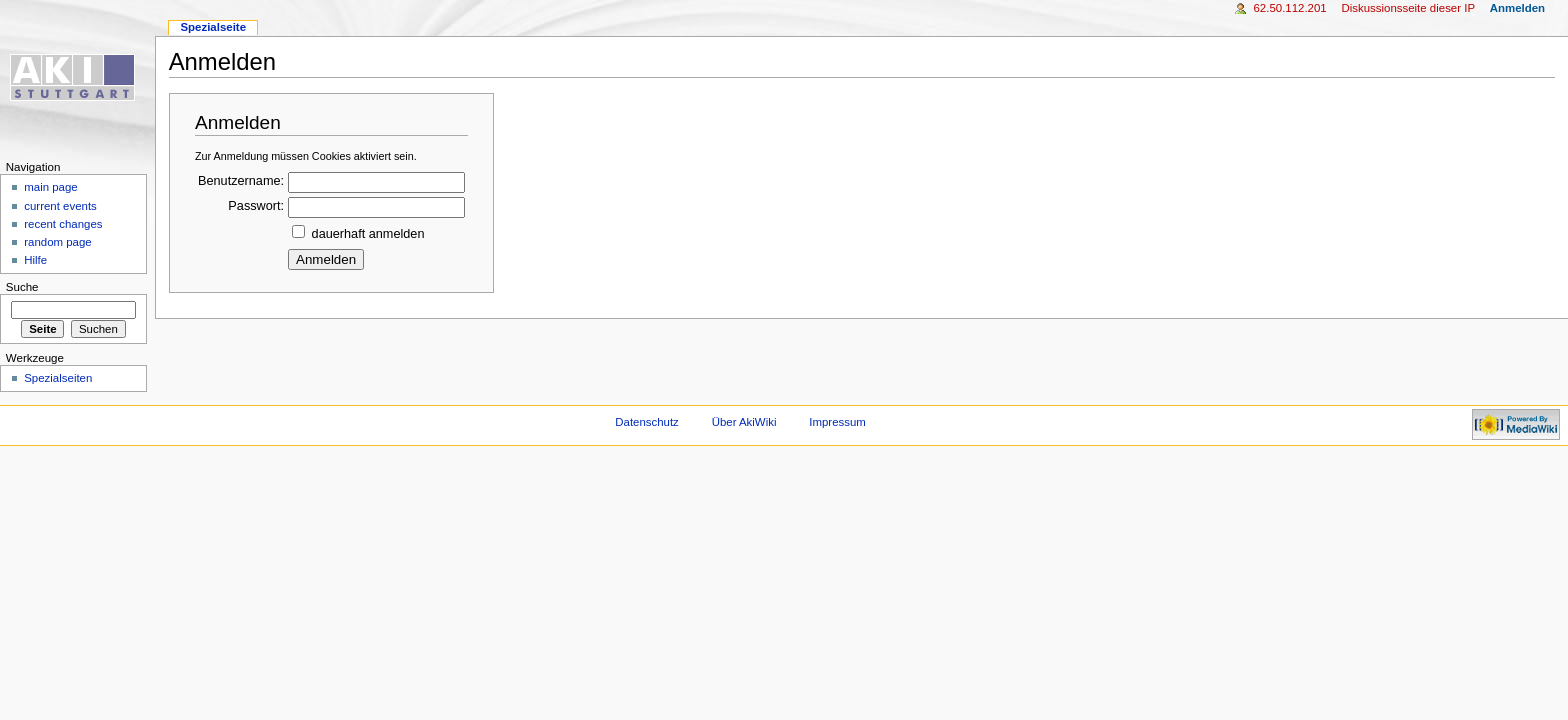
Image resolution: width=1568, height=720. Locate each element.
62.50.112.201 (1289, 8)
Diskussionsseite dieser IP (1408, 8)
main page (51, 187)
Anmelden (1517, 8)
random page (58, 242)
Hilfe (35, 260)
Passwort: (256, 206)
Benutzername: (241, 181)
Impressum (837, 422)
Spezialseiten (58, 378)
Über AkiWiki (744, 422)
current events (60, 206)
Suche (22, 287)
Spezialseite (213, 27)
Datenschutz (647, 422)
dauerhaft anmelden (368, 234)
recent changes (63, 224)
